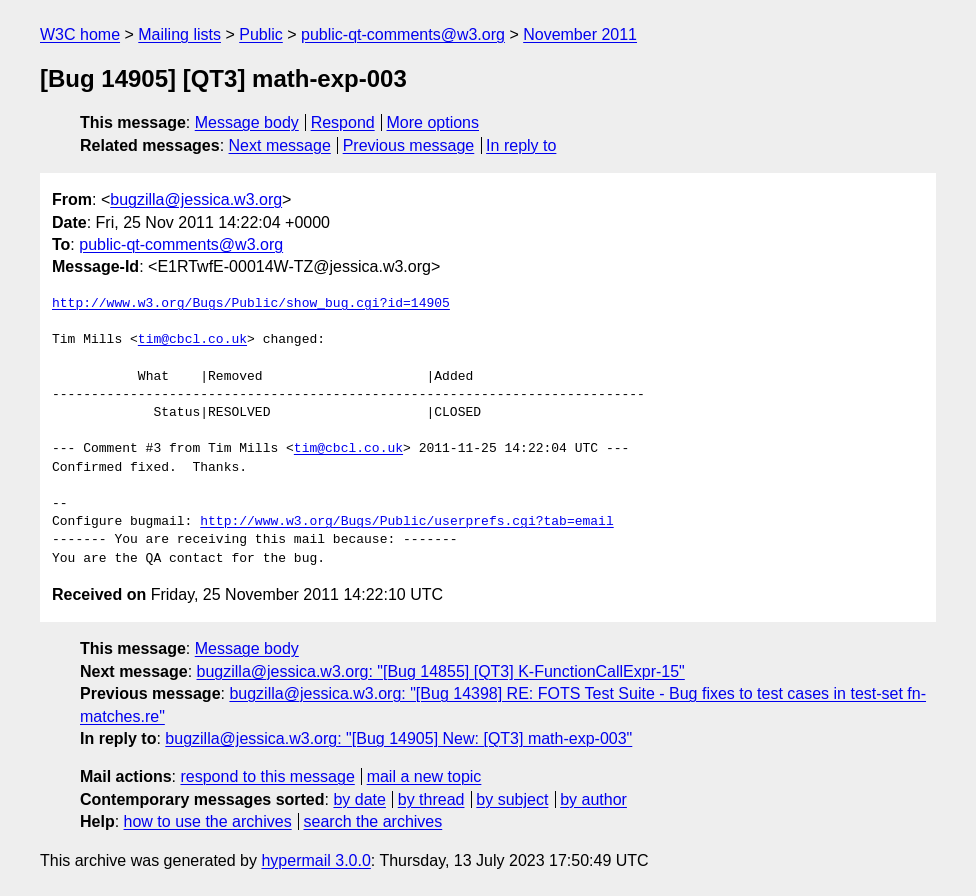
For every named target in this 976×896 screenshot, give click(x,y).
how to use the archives (208, 821)
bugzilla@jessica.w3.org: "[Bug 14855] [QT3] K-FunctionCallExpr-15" (441, 671)
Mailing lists (179, 34)
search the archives (373, 821)
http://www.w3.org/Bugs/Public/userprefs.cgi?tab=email (406, 522)
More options (433, 122)
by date (359, 799)
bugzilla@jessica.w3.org (196, 199)
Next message (280, 145)
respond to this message (267, 776)
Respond (343, 122)
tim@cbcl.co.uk (192, 340)
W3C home (80, 34)
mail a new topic (424, 776)
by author (593, 799)
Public (261, 34)
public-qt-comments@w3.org (403, 34)
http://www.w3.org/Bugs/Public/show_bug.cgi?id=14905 (251, 304)
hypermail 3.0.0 (315, 860)
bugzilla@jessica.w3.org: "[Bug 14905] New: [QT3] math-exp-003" (398, 738)
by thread (431, 799)
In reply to (521, 145)
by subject (512, 799)
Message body (247, 122)
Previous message (409, 145)
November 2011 (580, 34)
